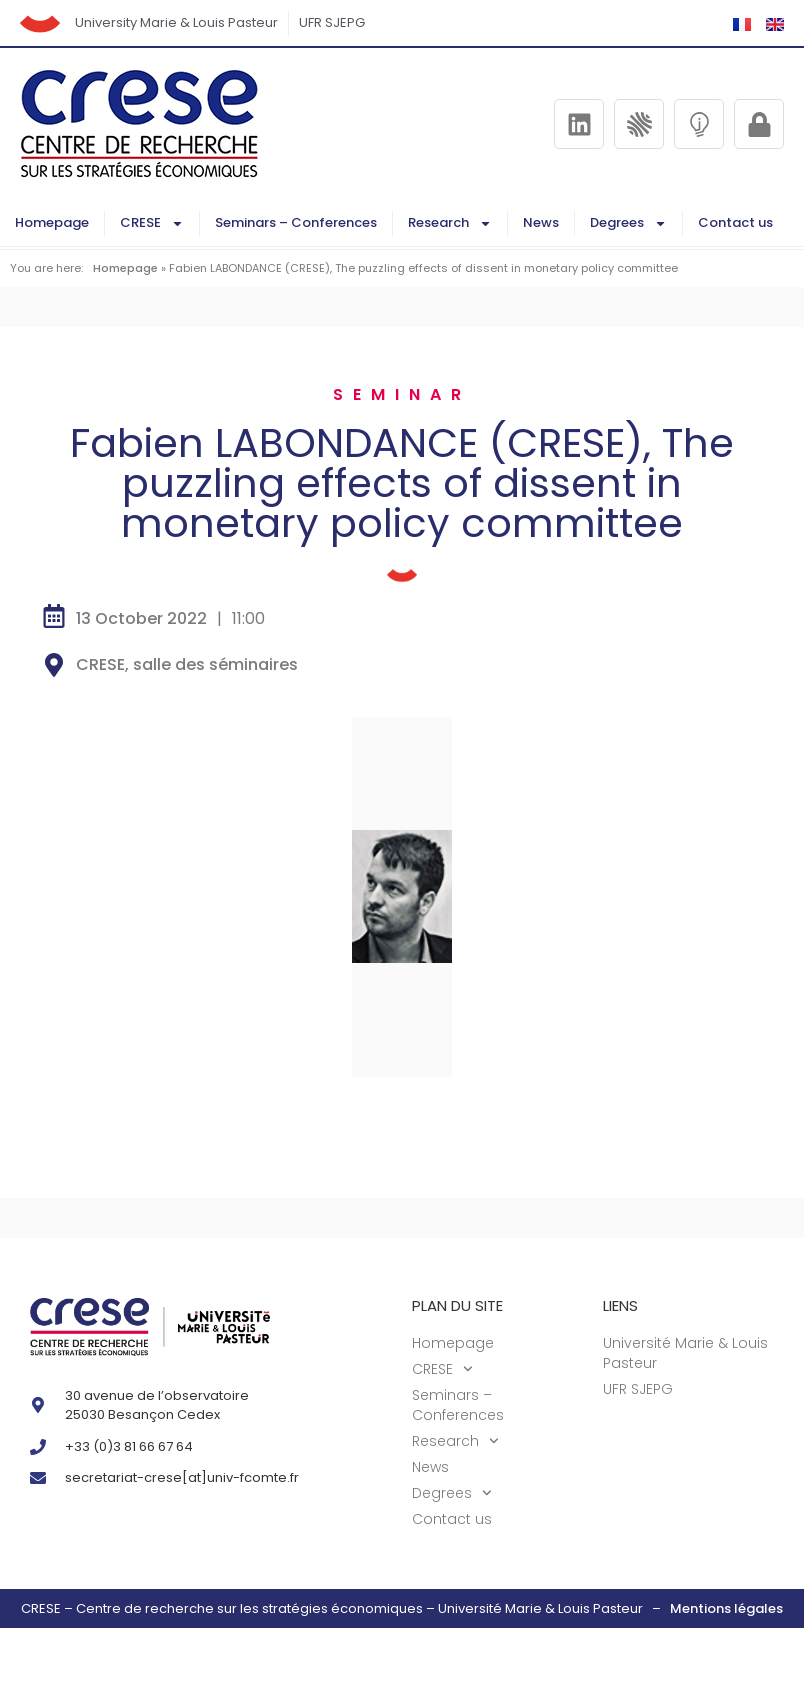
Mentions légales (726, 1608)
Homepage (52, 222)
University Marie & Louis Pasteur (176, 22)
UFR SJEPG (332, 22)
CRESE (152, 223)
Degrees (628, 223)
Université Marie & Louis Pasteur (685, 1353)
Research (450, 223)
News (541, 222)
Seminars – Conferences (296, 222)
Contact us (735, 222)
